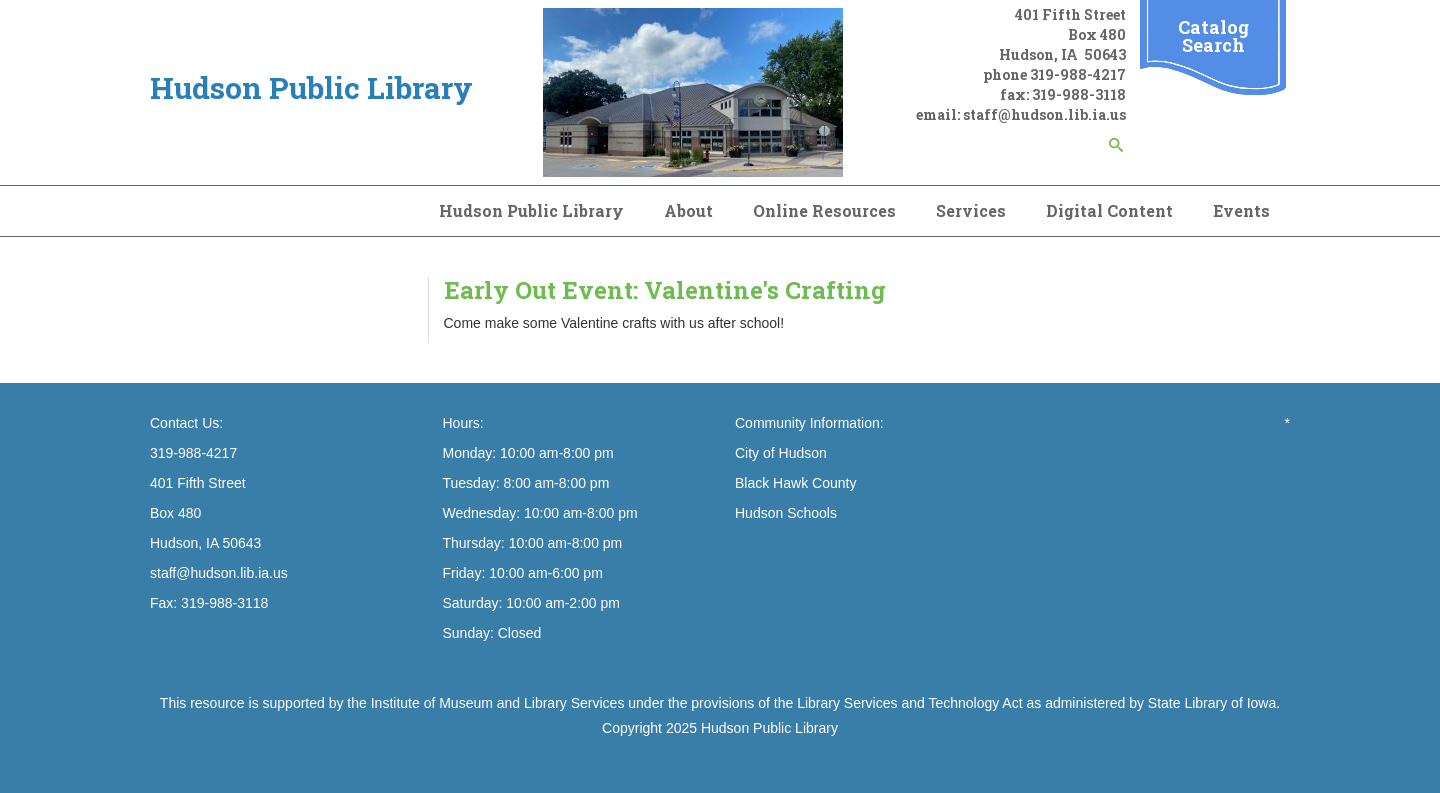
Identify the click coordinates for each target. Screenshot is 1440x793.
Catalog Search (1213, 36)
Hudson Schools (786, 513)
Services (971, 210)
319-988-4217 (1078, 74)
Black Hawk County (795, 483)
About (688, 210)
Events (1241, 210)
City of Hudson (781, 453)
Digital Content (1109, 210)
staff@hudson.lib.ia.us (1044, 114)
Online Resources (824, 210)
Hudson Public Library (531, 210)
